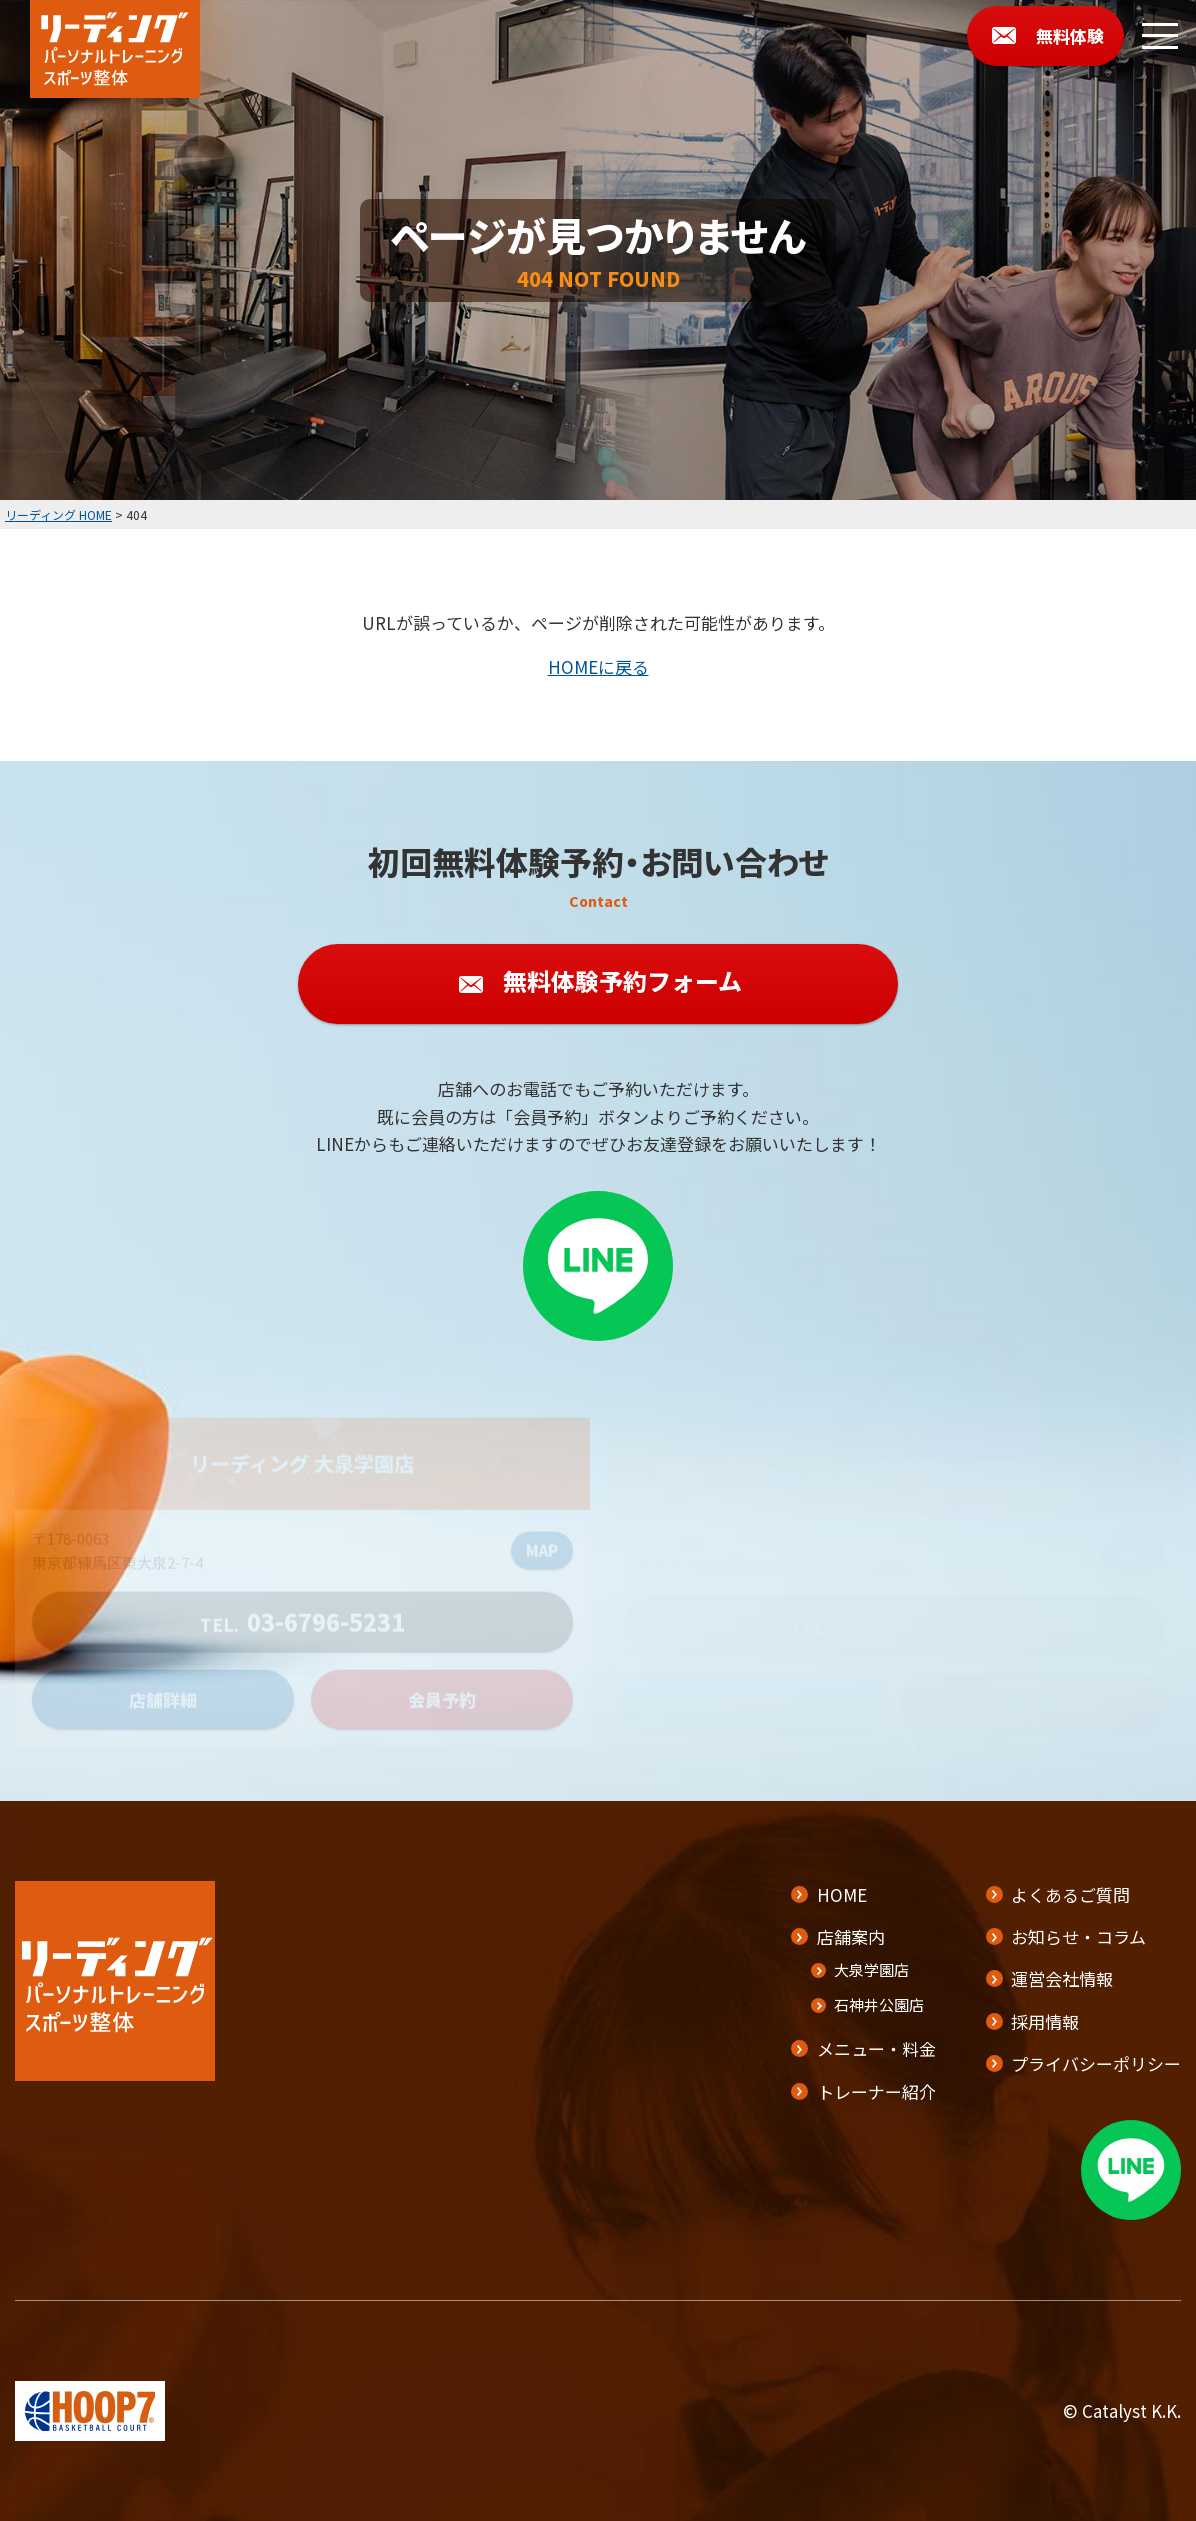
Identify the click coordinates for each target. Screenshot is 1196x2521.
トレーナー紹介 (876, 2091)
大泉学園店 (871, 1969)
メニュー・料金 (876, 2048)
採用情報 (1045, 2021)
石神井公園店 (879, 2004)
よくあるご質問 (1070, 1894)
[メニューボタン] (1160, 36)
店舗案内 (851, 1936)
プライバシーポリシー (1096, 2063)
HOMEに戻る (598, 666)
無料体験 (1070, 35)
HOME (842, 1894)
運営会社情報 (1062, 1978)
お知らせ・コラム (1078, 1936)
